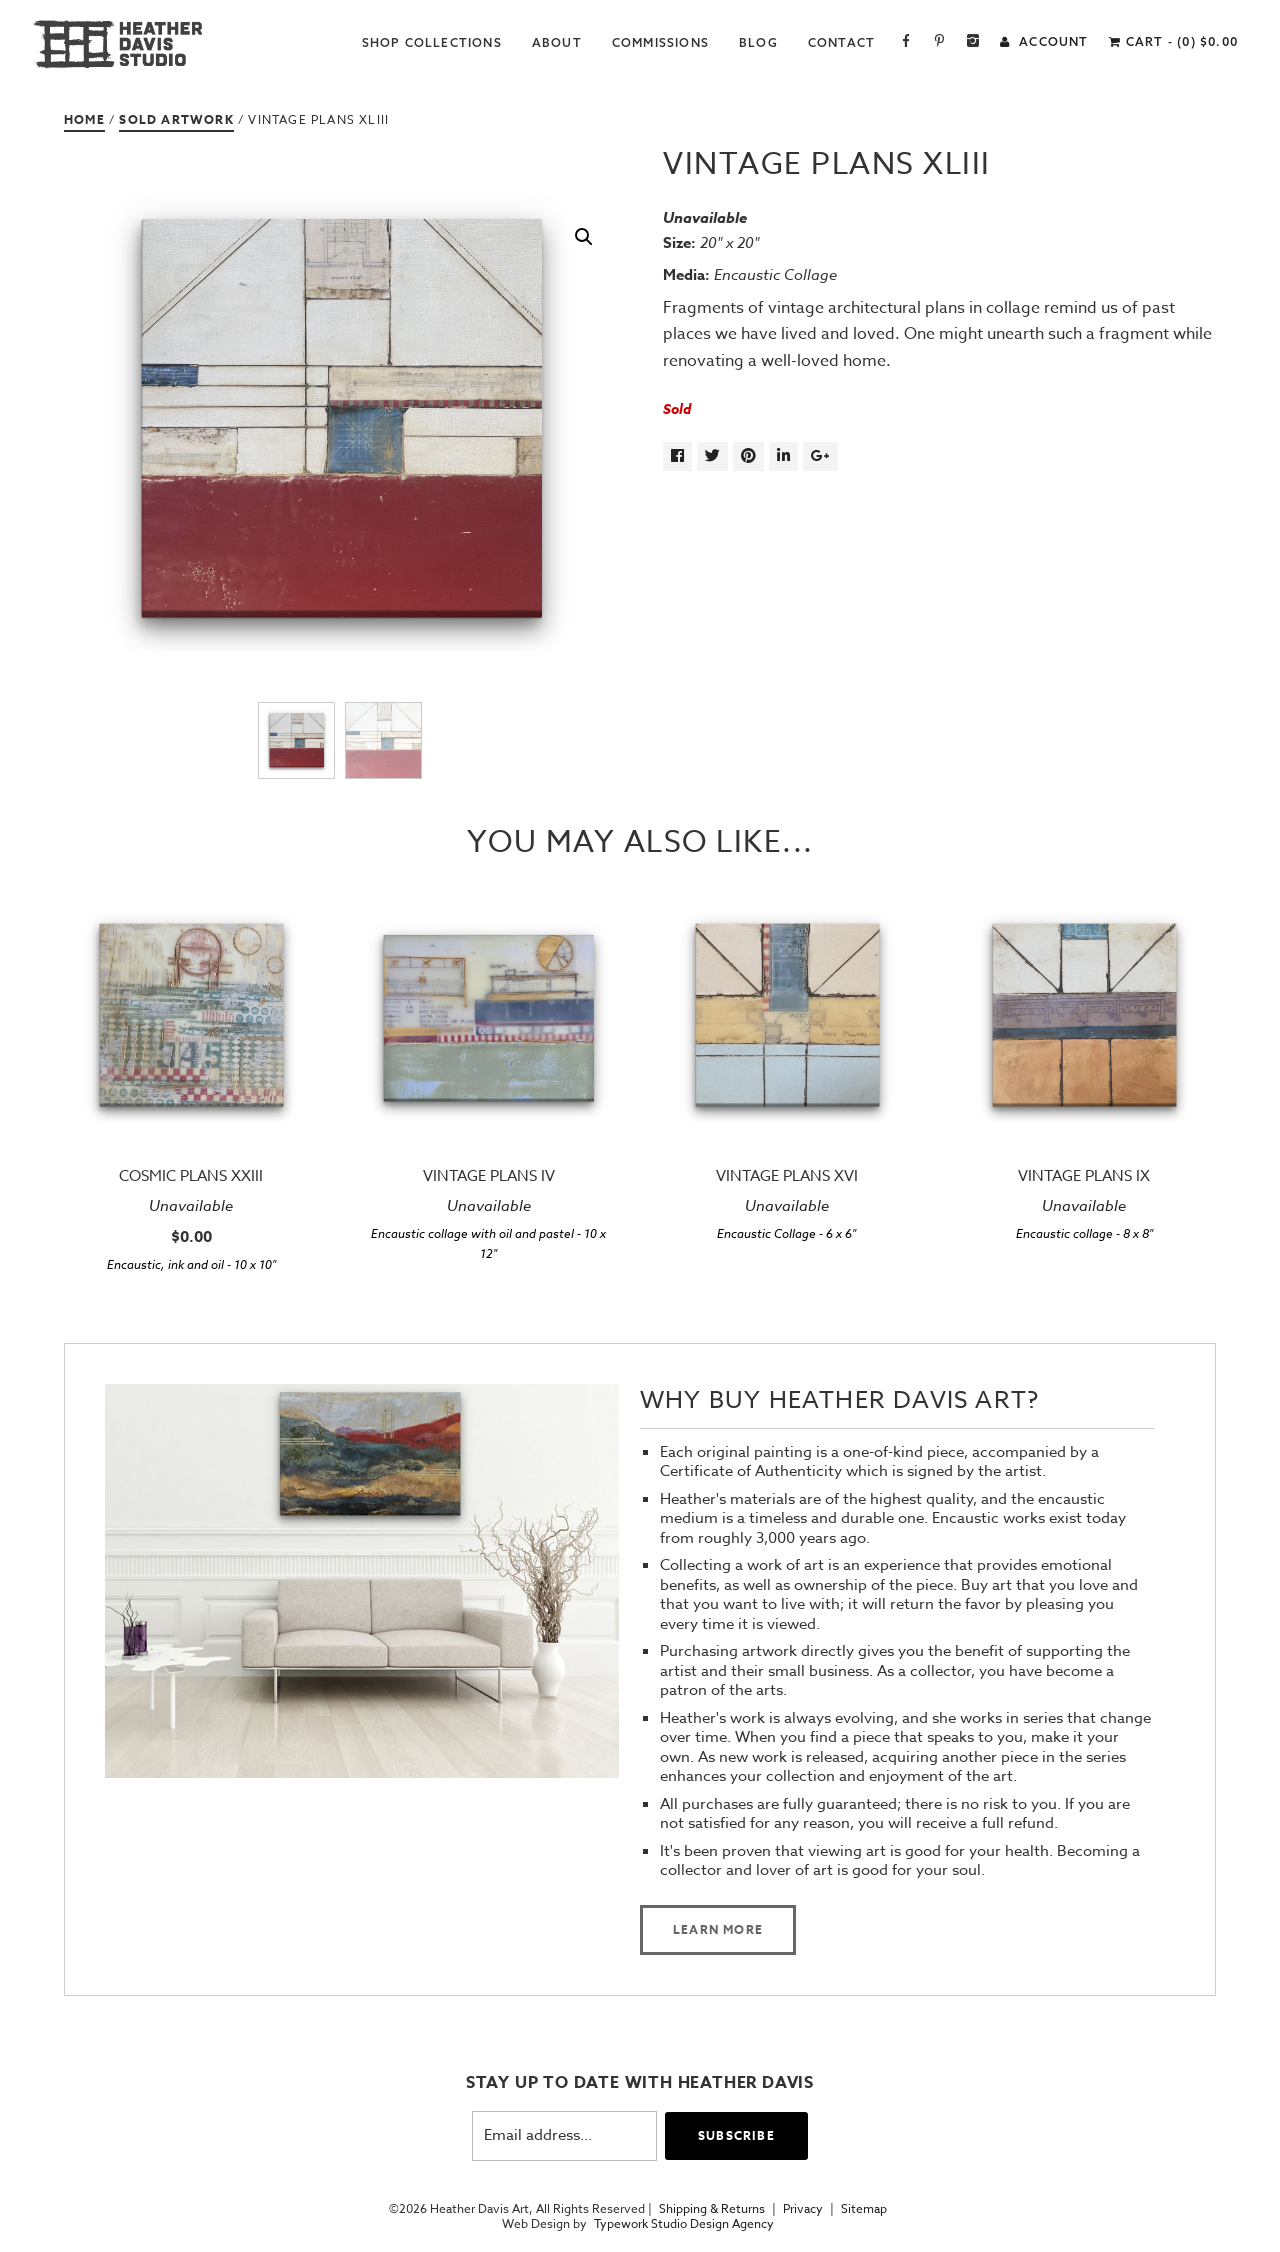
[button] (584, 237)
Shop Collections (432, 42)
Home (84, 119)
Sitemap (864, 2209)
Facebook (906, 42)
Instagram (973, 42)
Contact (841, 42)
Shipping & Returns (712, 2209)
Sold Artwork (176, 119)
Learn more (718, 1929)
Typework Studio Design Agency (684, 2224)
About (557, 42)
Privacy (803, 2209)
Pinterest (939, 42)
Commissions (660, 42)
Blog (758, 42)
